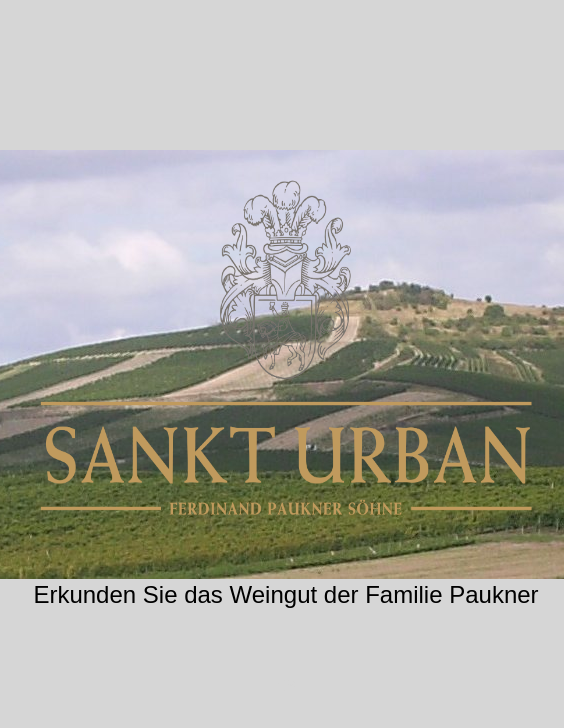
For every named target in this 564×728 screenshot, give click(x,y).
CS (286, 685)
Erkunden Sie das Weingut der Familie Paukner (285, 594)
